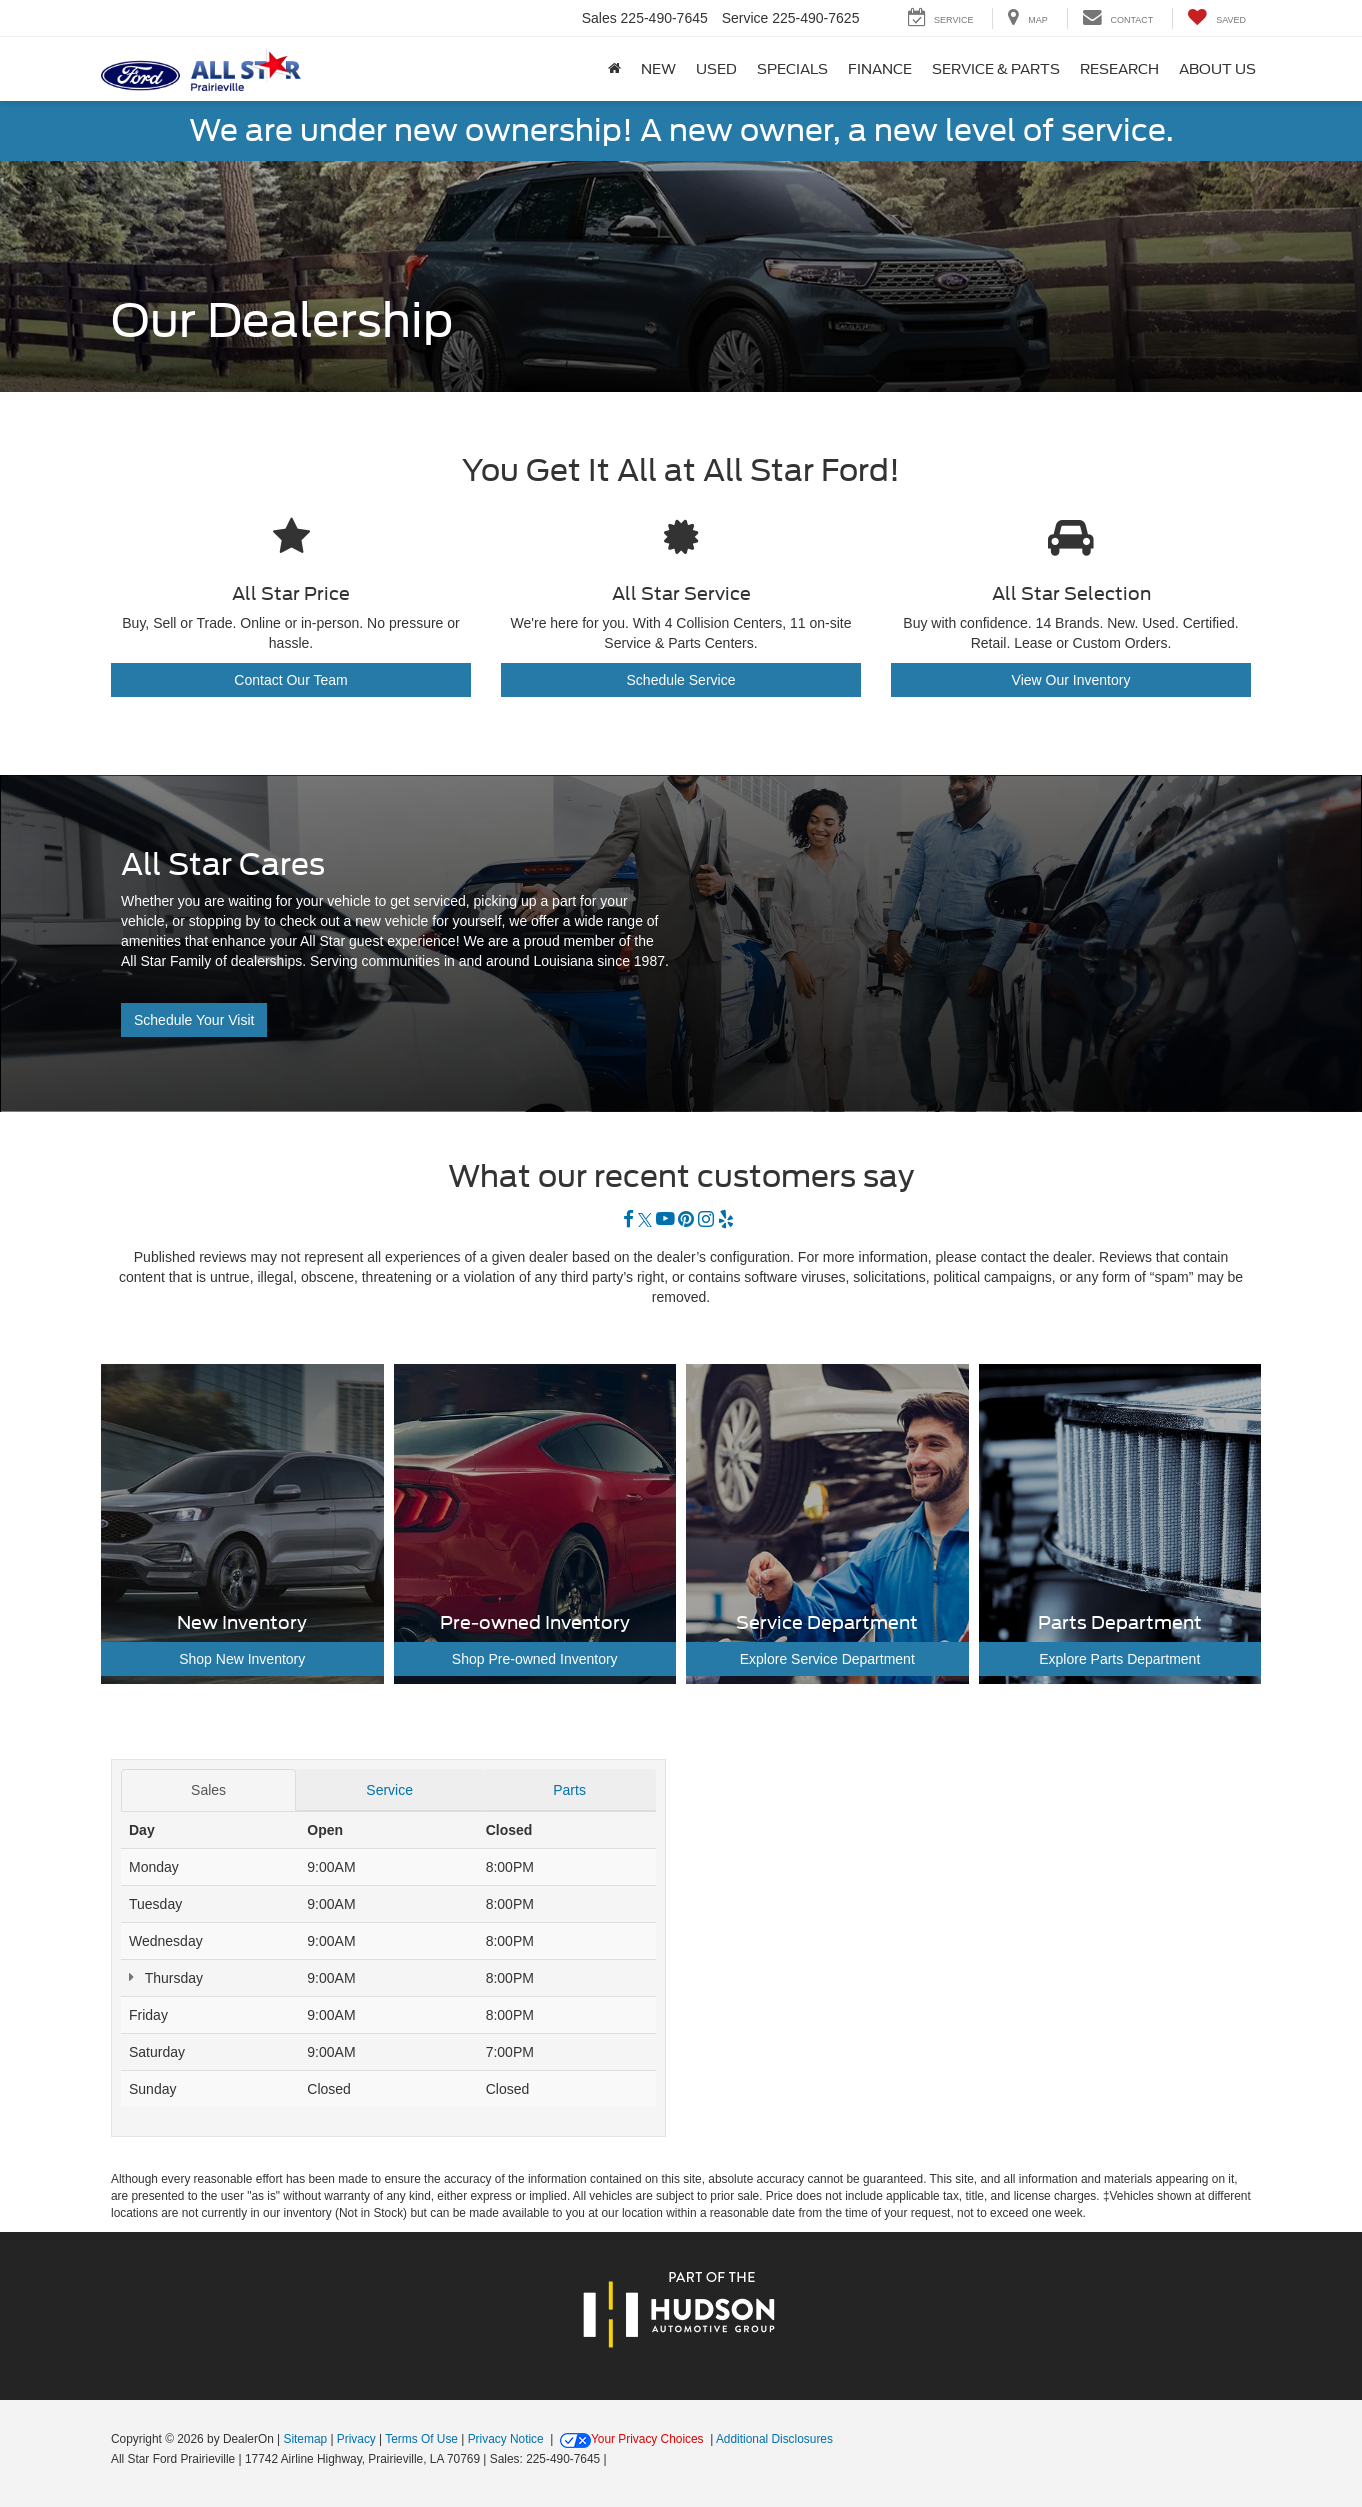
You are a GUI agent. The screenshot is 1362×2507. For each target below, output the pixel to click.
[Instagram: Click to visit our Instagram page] (706, 1220)
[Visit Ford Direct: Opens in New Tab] (615, 2459)
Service (389, 1790)
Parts (569, 1790)
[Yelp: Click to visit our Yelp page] (726, 1220)
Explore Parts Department (1119, 1659)
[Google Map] (973, 1951)
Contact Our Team (290, 680)
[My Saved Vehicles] (1216, 18)
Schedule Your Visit (194, 1020)
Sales (208, 1790)
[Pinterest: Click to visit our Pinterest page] (686, 1220)
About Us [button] (1217, 69)
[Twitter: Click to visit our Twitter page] (645, 1220)
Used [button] (716, 69)
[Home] (614, 69)
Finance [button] (880, 69)
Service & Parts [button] (996, 69)
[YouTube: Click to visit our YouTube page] (665, 1220)
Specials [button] (792, 69)
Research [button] (1119, 69)
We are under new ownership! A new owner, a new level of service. (681, 130)
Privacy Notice (506, 2439)
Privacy (356, 2439)
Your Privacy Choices (632, 2439)
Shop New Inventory (242, 1659)
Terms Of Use (421, 2439)
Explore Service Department (827, 1659)
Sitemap (305, 2439)
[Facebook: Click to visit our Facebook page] (628, 1220)
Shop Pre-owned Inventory (535, 1659)
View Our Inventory (1071, 680)
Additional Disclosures (774, 2439)
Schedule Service (681, 680)
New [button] (658, 69)
